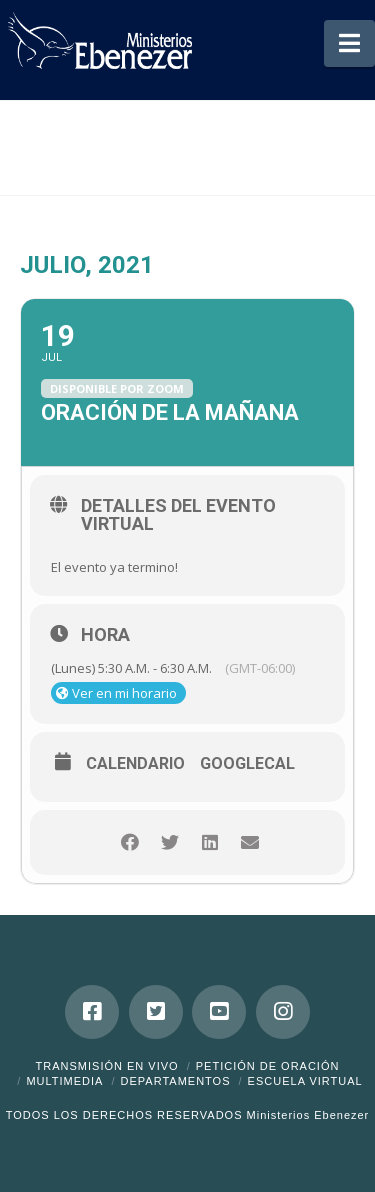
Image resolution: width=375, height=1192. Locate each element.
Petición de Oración (268, 1066)
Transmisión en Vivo (107, 1066)
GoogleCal (247, 764)
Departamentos (176, 1081)
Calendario (135, 764)
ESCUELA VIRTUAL (305, 1081)
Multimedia (64, 1081)
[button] (349, 43)
